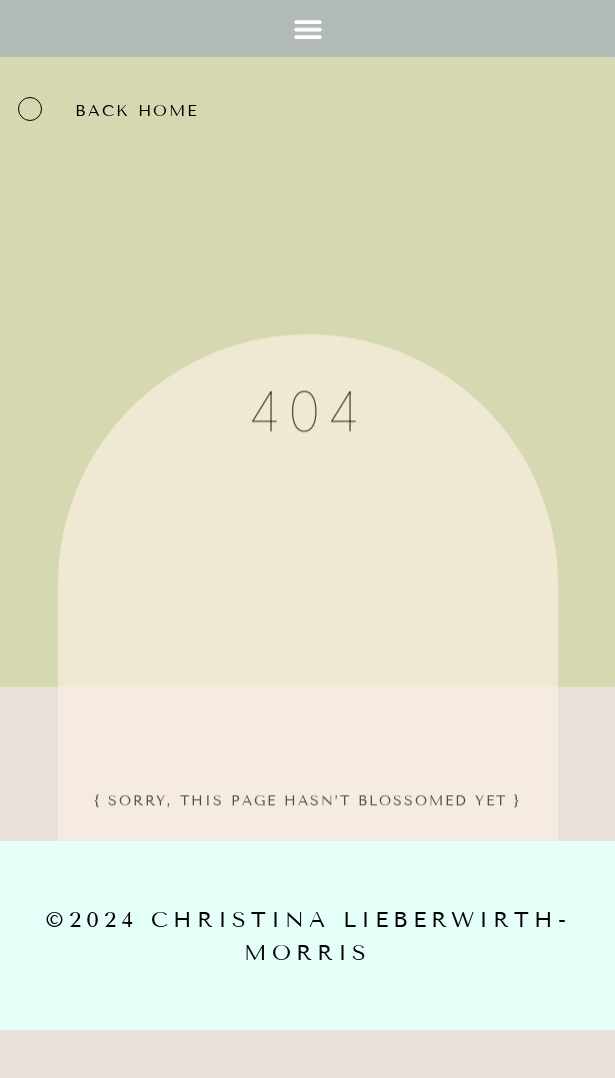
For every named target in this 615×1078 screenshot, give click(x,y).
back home (137, 110)
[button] (307, 28)
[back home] (30, 109)
